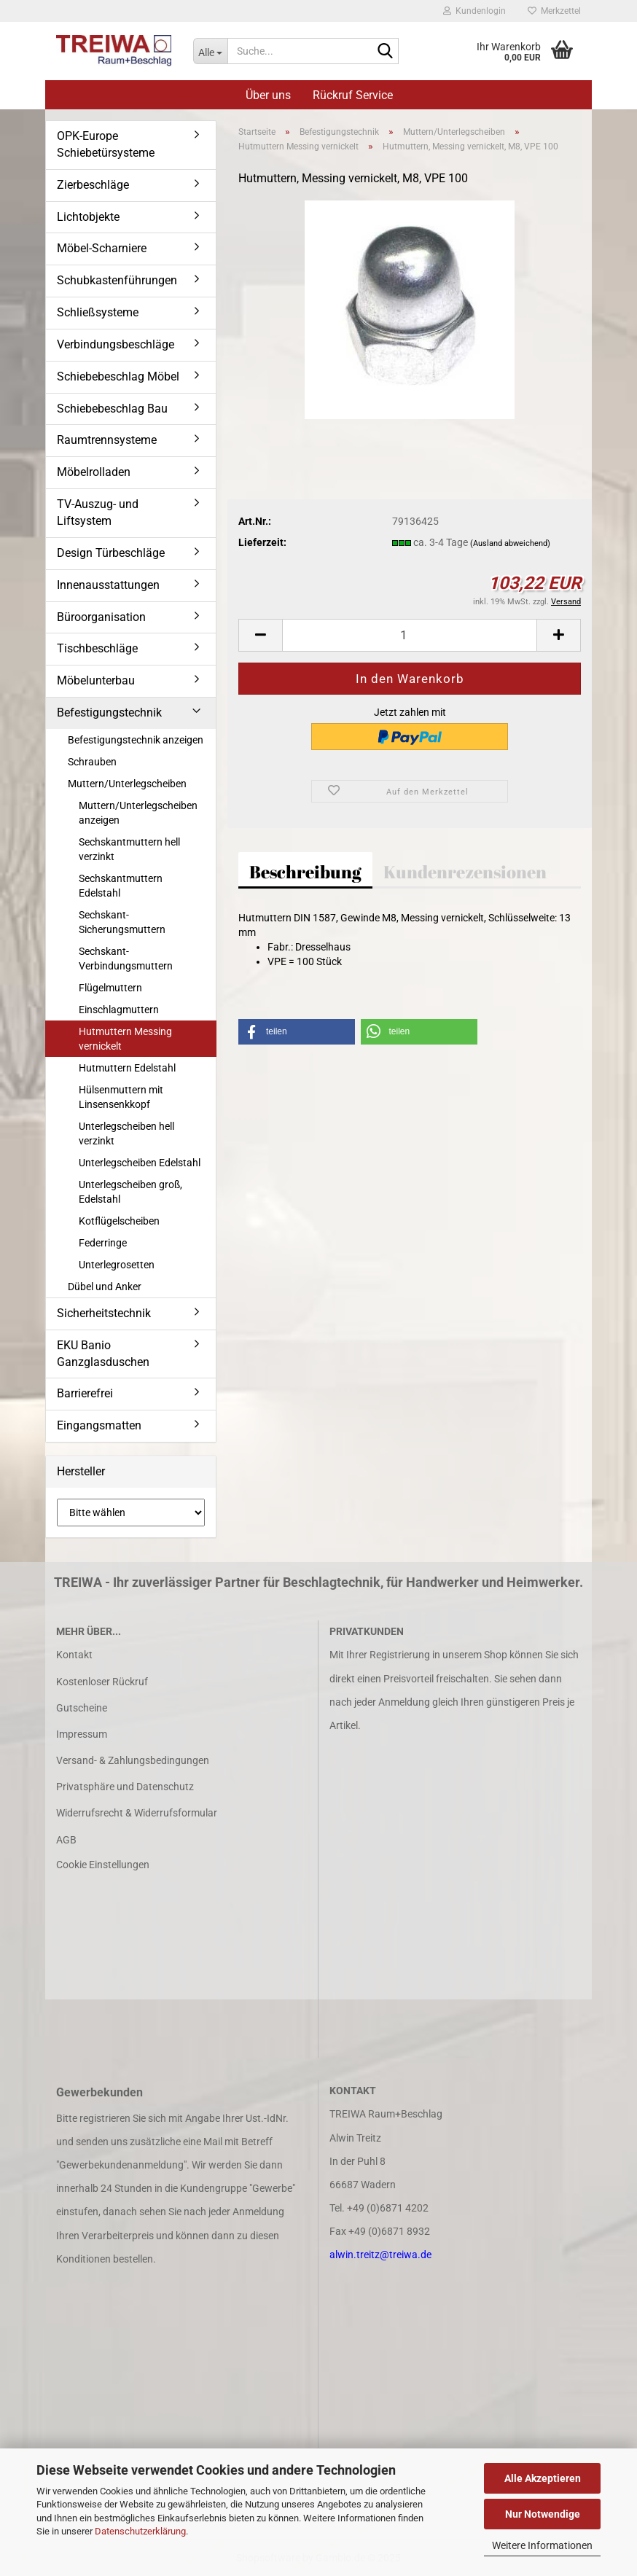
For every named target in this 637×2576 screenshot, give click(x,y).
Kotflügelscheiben (119, 1221)
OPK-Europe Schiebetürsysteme (106, 144)
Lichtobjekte (88, 217)
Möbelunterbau (96, 680)
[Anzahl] (409, 635)
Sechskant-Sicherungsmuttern (122, 922)
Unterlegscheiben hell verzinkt (126, 1133)
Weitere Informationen (542, 2545)
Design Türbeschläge (111, 553)
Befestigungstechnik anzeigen (135, 740)
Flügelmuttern (110, 988)
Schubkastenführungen (117, 280)
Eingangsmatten (99, 1425)
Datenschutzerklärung (140, 2531)
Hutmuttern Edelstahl (127, 1068)
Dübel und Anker (104, 1286)
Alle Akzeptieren (542, 2478)
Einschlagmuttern (119, 1009)
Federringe (103, 1243)
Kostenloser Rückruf (102, 1681)
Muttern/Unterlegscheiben (127, 783)
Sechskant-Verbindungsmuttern (126, 958)
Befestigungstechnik (109, 712)
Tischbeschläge (97, 648)
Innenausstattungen (108, 585)
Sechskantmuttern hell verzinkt (129, 849)
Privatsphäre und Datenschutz (125, 1786)
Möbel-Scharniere (101, 248)
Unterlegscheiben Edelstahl (139, 1162)
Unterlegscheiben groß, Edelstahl (130, 1192)
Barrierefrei (85, 1393)
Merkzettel (554, 11)
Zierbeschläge (93, 185)
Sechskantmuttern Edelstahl (121, 886)
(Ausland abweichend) (510, 543)
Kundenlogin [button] (474, 11)
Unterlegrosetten (117, 1265)
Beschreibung (305, 871)
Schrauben (92, 762)
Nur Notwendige (542, 2514)
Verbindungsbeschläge (115, 344)
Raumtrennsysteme (107, 440)
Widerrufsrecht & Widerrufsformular (136, 1813)
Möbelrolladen (93, 472)
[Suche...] (210, 51)
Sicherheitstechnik (104, 1313)
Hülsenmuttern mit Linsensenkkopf (121, 1097)
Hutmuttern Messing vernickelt (125, 1039)
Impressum (81, 1734)
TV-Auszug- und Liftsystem (97, 512)
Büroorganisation (101, 617)
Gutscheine (81, 1708)
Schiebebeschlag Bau (112, 408)
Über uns (268, 95)
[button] (260, 635)
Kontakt (74, 1654)
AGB (66, 1840)
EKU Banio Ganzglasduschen (103, 1353)
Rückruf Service (353, 95)
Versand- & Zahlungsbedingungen (132, 1760)
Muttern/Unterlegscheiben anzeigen (138, 813)
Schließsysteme (97, 312)
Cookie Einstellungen (102, 1864)
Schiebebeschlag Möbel (118, 376)
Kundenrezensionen (465, 871)
